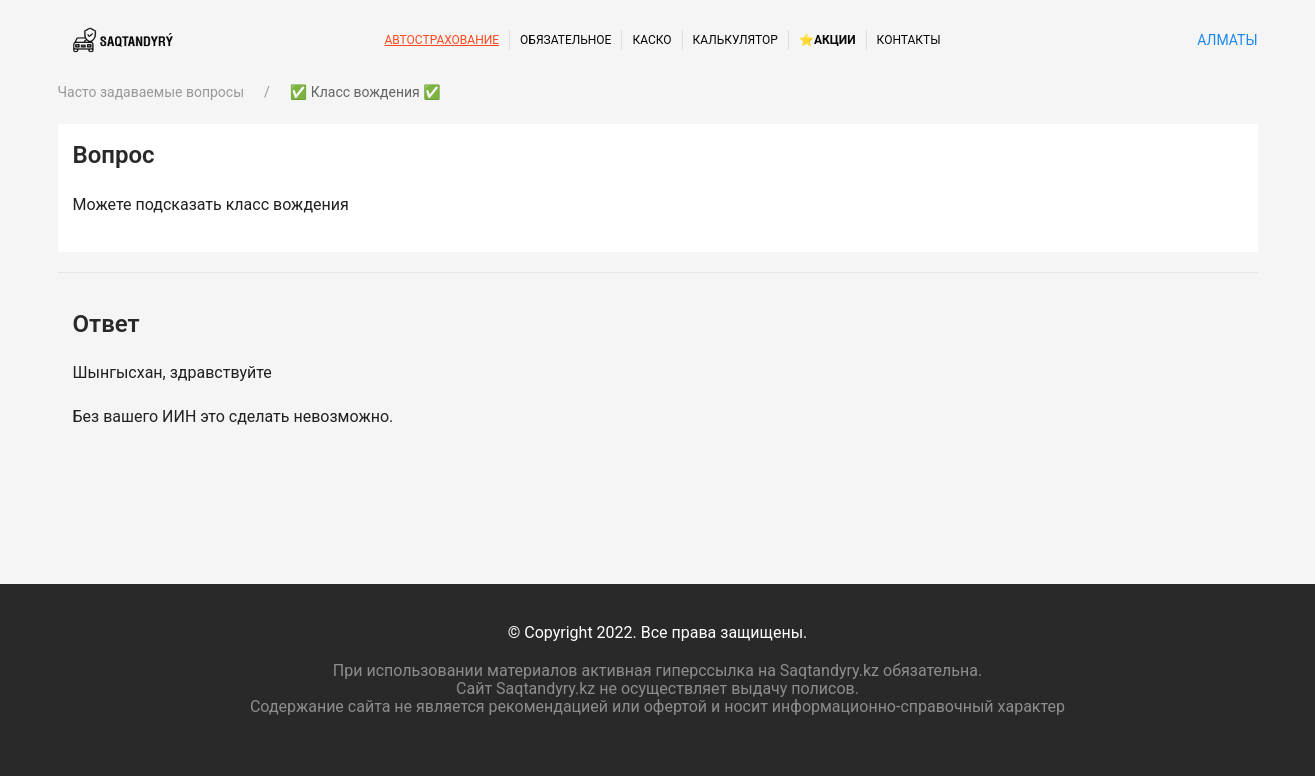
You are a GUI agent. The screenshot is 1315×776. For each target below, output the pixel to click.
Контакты (909, 40)
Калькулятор (735, 40)
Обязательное (565, 40)
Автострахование (441, 40)
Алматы (1226, 40)
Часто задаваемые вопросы (151, 92)
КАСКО (651, 40)
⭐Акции (827, 40)
